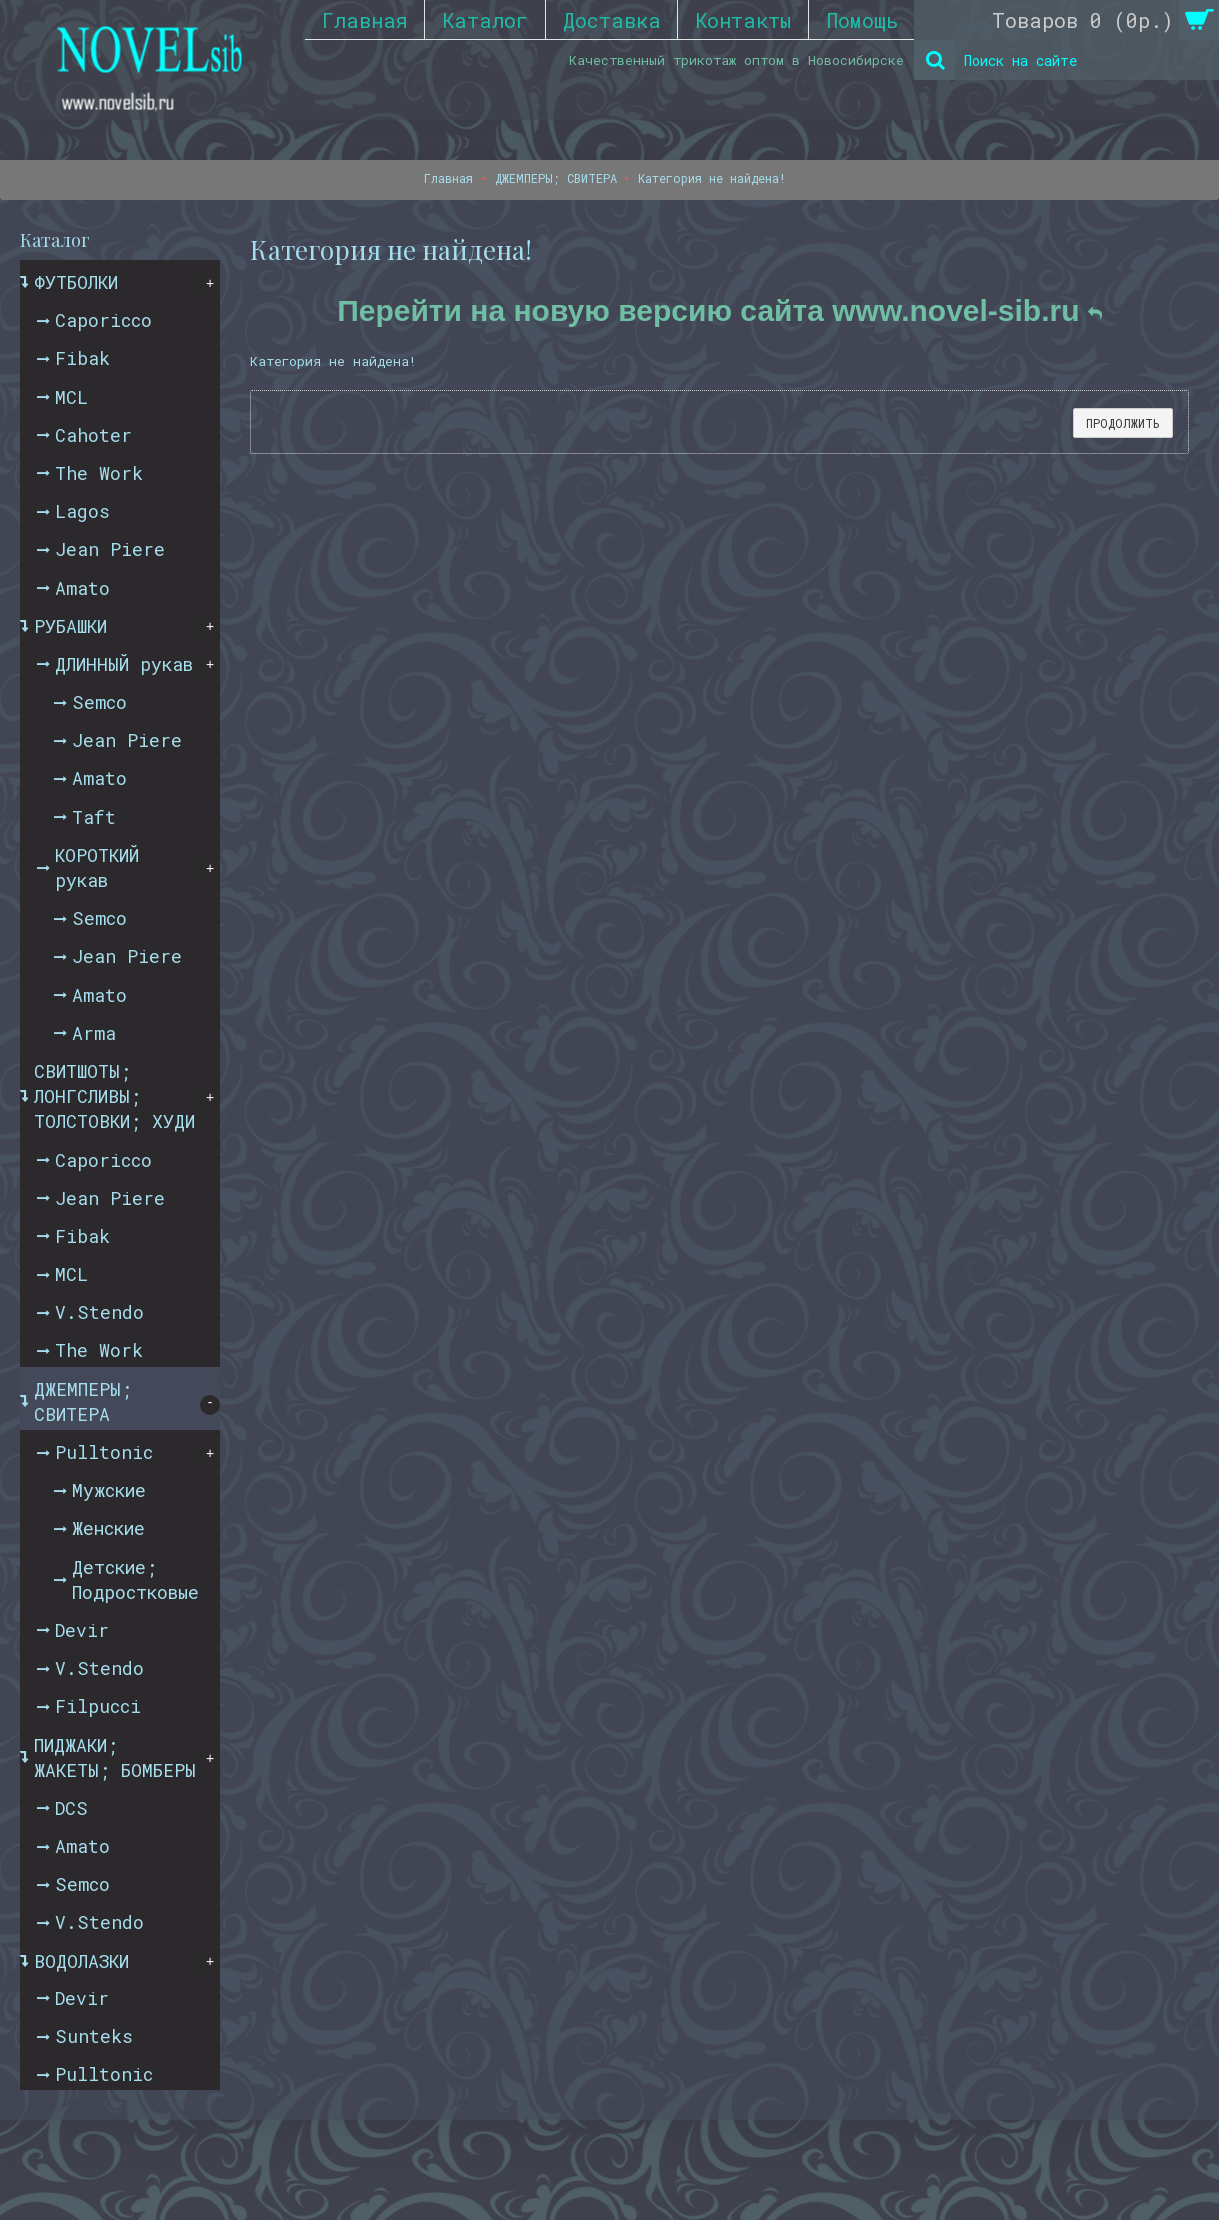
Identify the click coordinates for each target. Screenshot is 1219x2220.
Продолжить (1123, 423)
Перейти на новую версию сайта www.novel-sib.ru (719, 310)
